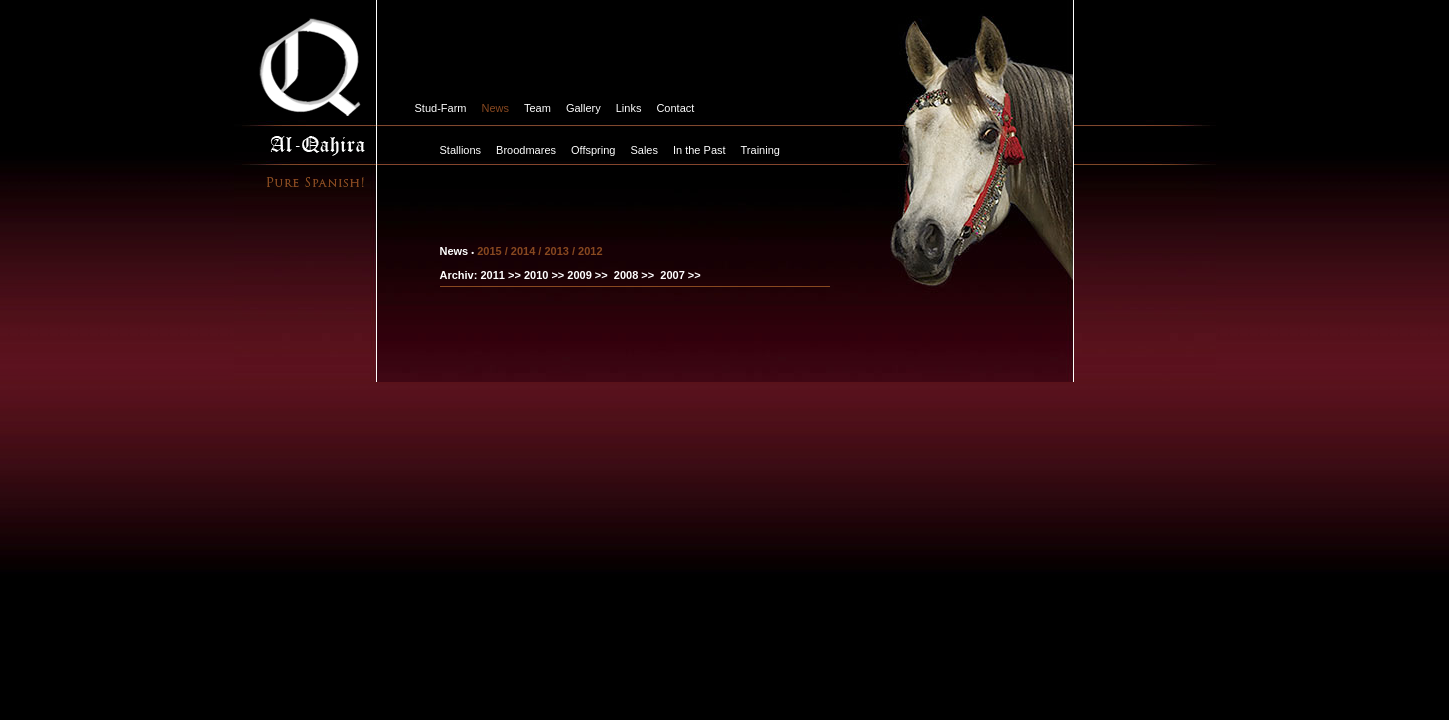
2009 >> (587, 275)
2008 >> (634, 275)
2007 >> (680, 275)
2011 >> (500, 275)
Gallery (583, 108)
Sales (644, 150)
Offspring (593, 150)
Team (537, 108)
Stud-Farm (441, 108)
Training (760, 150)
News (495, 108)
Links (629, 108)
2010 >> (542, 275)
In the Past (699, 150)
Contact (675, 108)
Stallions (461, 150)
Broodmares (526, 150)
